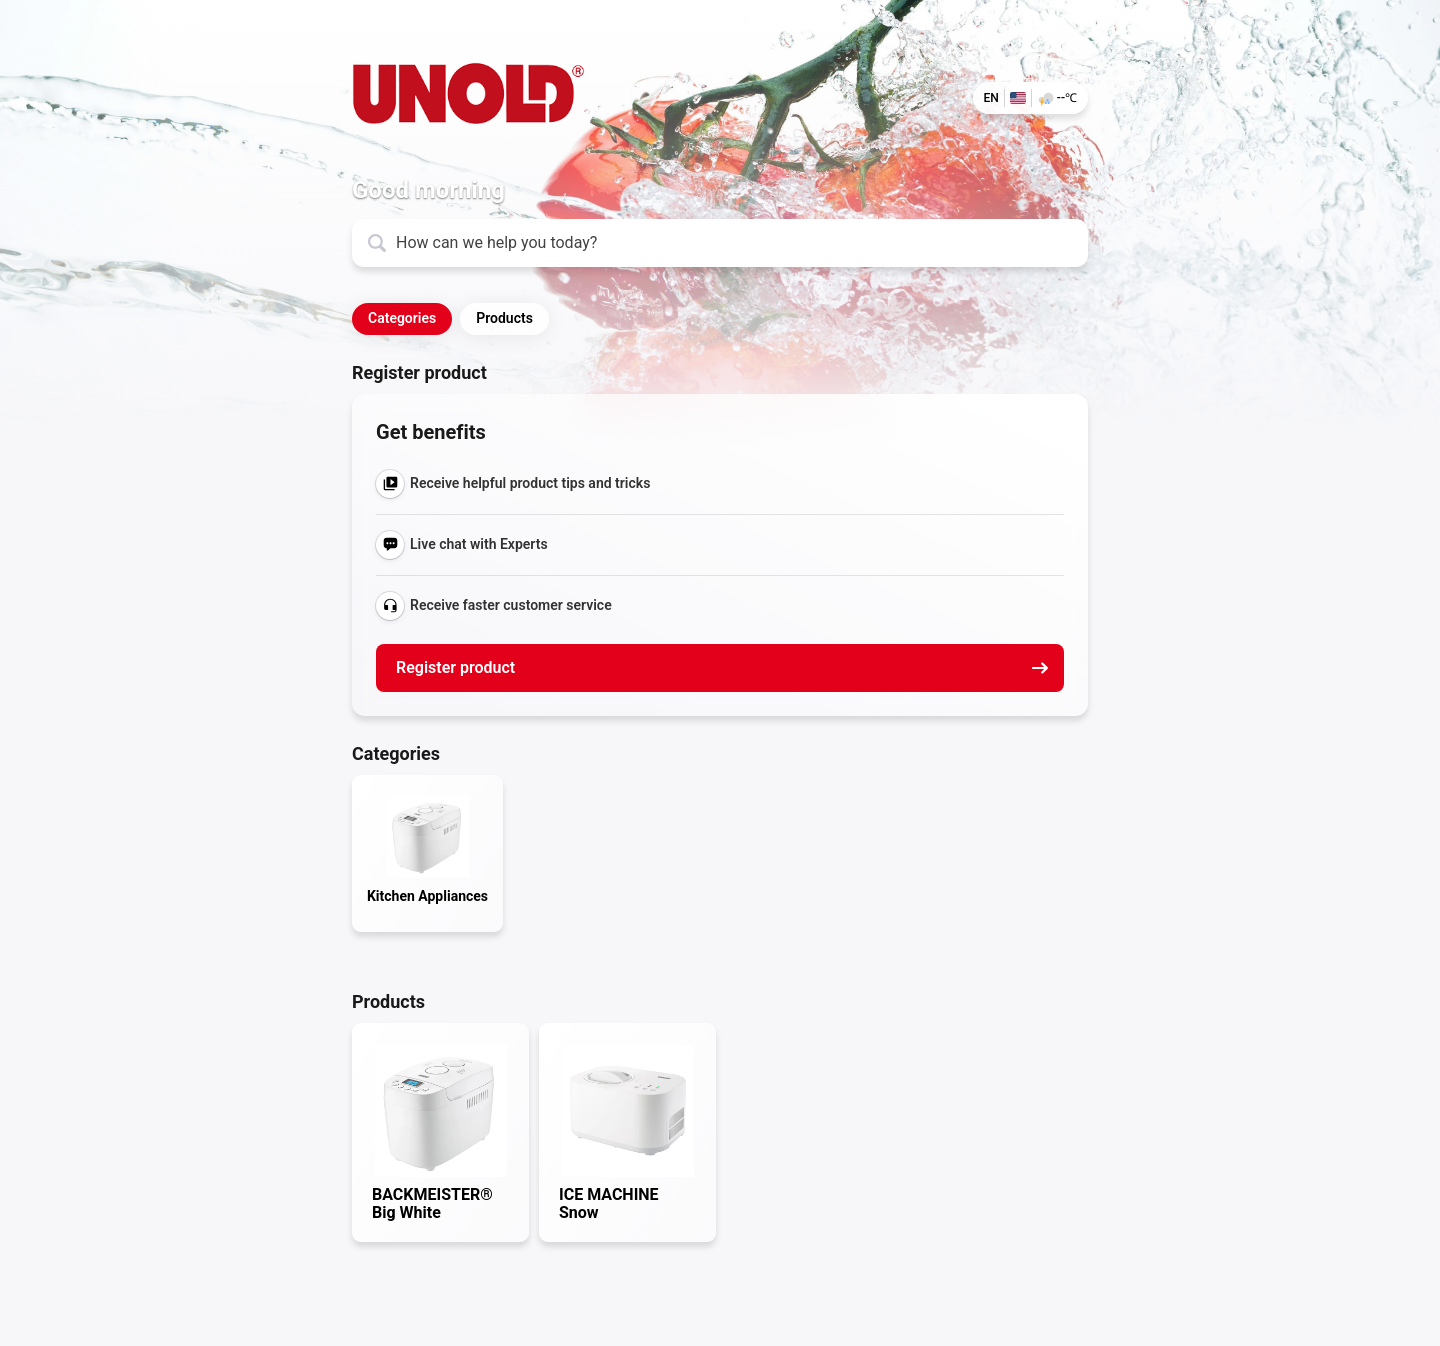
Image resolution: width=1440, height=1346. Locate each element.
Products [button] (504, 318)
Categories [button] (402, 318)
